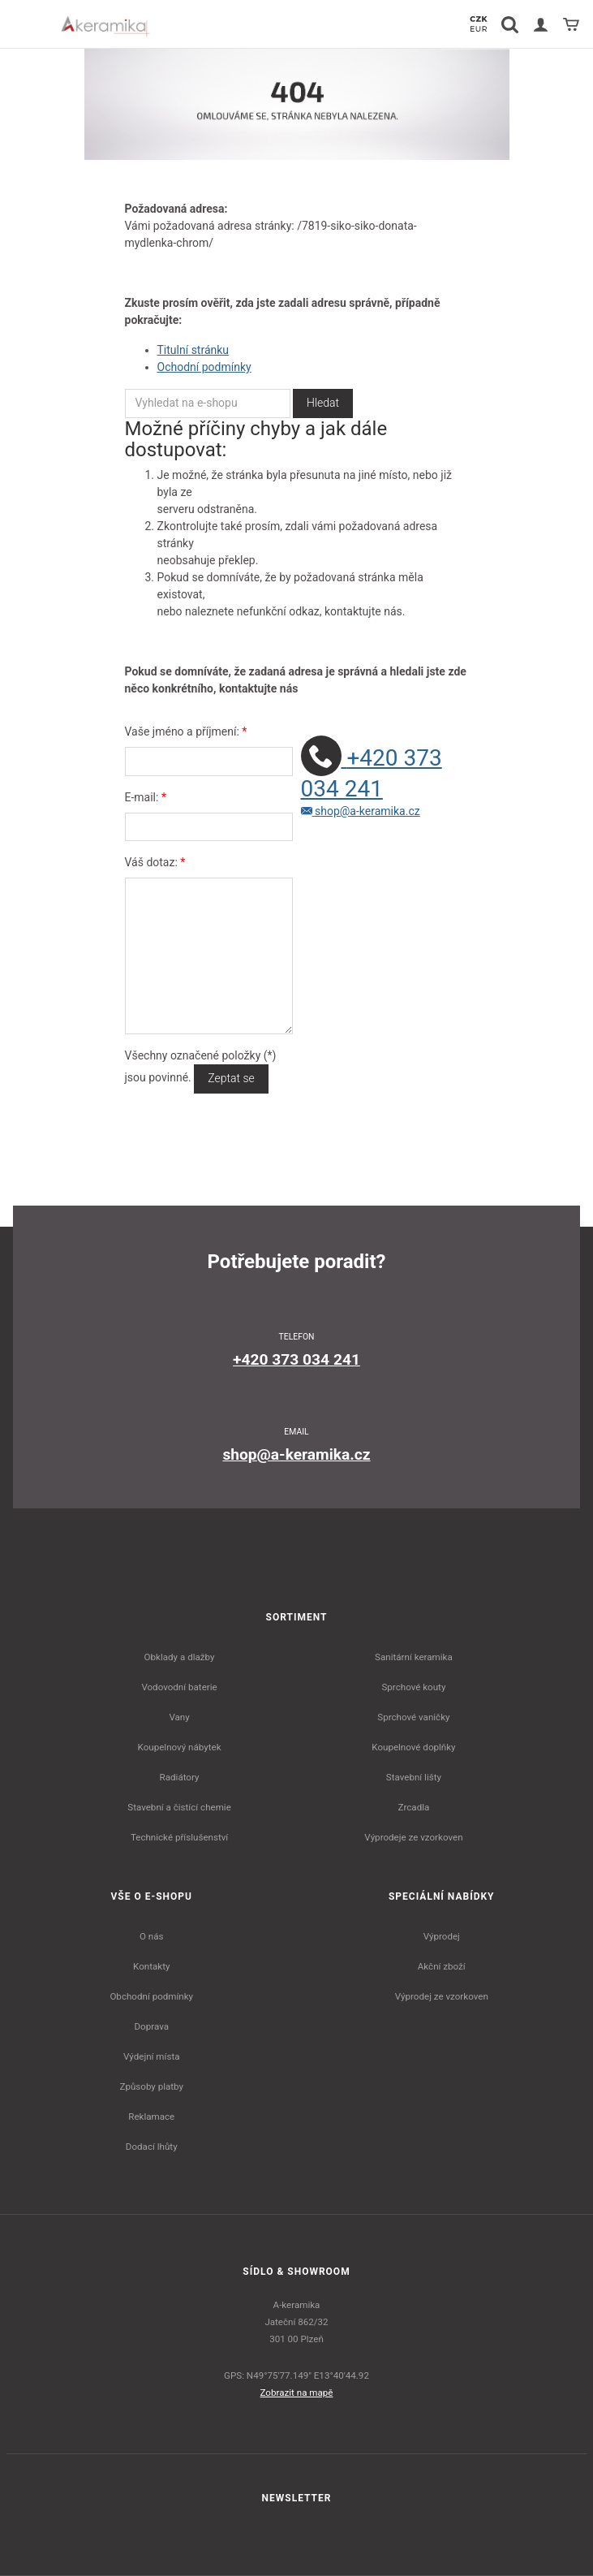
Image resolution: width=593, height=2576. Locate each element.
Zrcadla (414, 1807)
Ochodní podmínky (204, 366)
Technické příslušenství (179, 1837)
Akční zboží (442, 1966)
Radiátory (180, 1777)
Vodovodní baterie (179, 1687)
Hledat (323, 402)
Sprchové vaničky (413, 1717)
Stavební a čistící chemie (179, 1807)
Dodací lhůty (152, 2146)
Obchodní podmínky (151, 1996)
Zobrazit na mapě (296, 2392)
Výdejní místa (151, 2056)
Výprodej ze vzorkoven (441, 1996)
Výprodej (441, 1936)
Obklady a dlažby (179, 1657)
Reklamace (151, 2116)
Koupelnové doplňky (413, 1747)
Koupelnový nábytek (179, 1747)
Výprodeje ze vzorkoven (413, 1837)
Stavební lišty (413, 1777)
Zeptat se (231, 1078)
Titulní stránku (193, 349)
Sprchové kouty (413, 1687)
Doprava (152, 2026)
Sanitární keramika (414, 1657)
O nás (152, 1936)
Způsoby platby (151, 2086)
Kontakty (151, 1966)
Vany (179, 1717)
